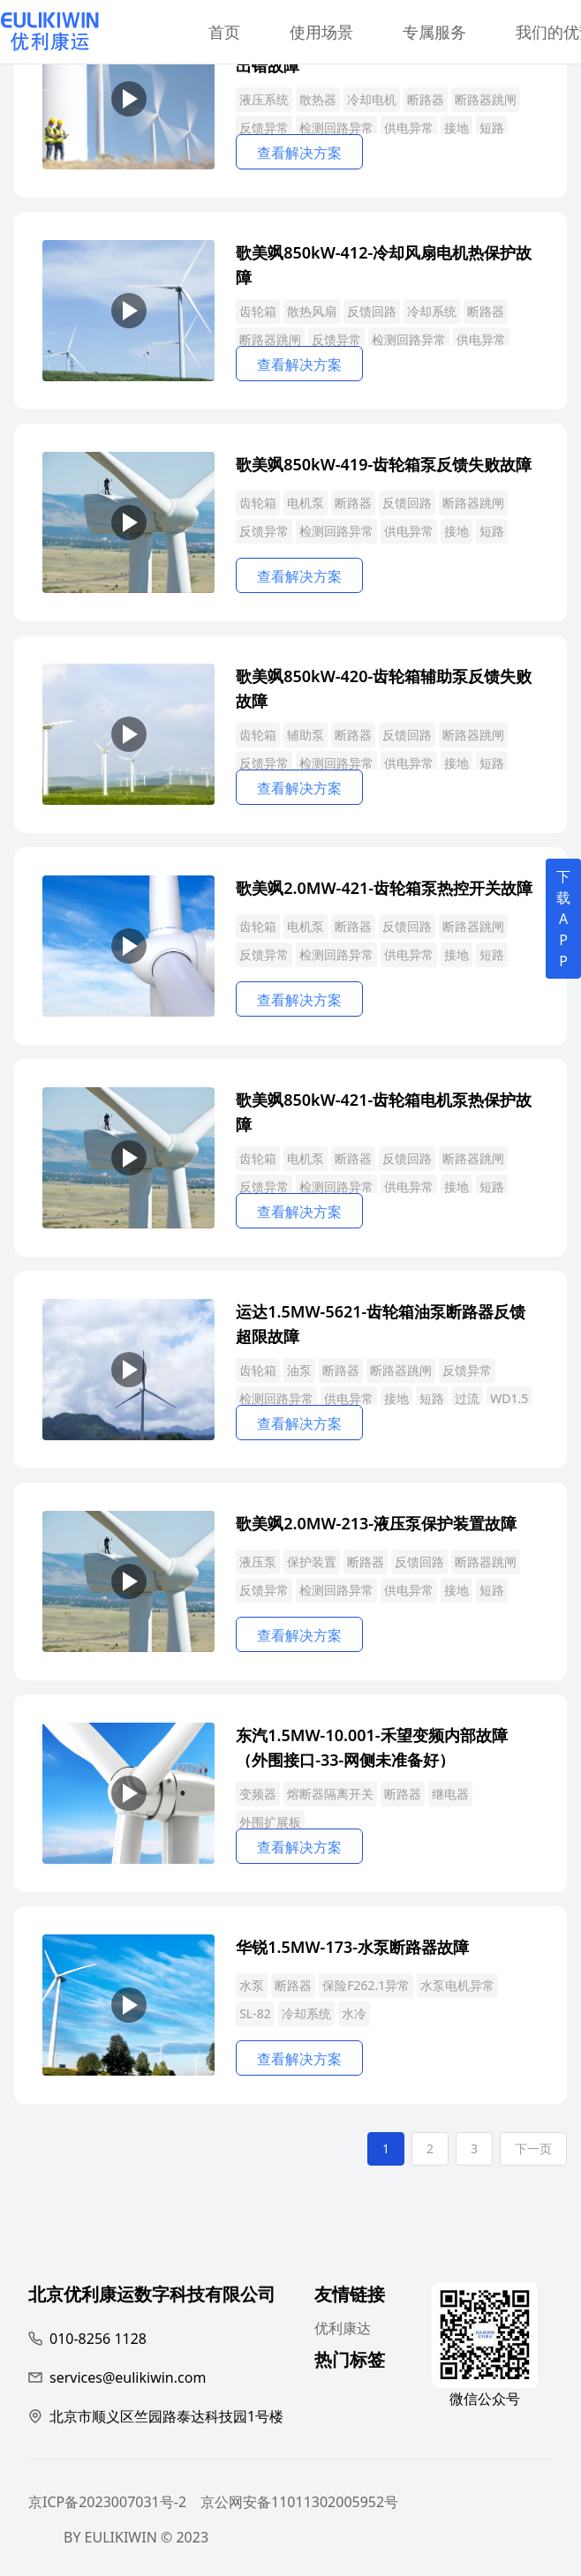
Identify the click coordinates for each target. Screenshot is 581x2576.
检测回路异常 (336, 127)
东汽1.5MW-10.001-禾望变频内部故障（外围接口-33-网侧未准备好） (371, 1746)
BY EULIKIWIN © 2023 (136, 2537)
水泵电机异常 (457, 1985)
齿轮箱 (257, 311)
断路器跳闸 (486, 99)
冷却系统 (431, 311)
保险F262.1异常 (366, 1985)
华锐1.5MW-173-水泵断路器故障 (352, 1946)
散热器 (317, 99)
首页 (224, 31)
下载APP (563, 919)
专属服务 (434, 31)
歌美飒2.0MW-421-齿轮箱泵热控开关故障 (384, 887)
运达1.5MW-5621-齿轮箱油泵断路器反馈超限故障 (380, 1322)
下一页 (533, 2148)
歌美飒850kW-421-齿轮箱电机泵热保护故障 (384, 1110)
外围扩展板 (270, 1822)
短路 (491, 127)
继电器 (450, 1793)
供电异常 (409, 127)
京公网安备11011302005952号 (299, 2502)
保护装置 (311, 1561)
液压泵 (257, 1561)
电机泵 (305, 502)
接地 (456, 127)
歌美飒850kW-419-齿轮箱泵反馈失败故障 (384, 464)
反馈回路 (371, 311)
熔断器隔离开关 (330, 1793)
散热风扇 (311, 311)
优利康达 (342, 2328)
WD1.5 (509, 1398)
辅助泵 (305, 734)
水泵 (251, 1985)
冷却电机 (371, 99)
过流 (467, 1398)
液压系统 (264, 99)
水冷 (354, 2013)
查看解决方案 (299, 152)
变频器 (257, 1793)
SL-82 (255, 2013)
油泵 (299, 1370)
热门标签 (349, 2362)
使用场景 (321, 31)
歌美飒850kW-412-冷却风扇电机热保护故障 (384, 263)
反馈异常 (264, 127)
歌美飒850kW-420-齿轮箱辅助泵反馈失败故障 (384, 687)
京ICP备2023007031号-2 (107, 2502)
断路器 (425, 99)
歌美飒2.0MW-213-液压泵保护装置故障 (376, 1523)
